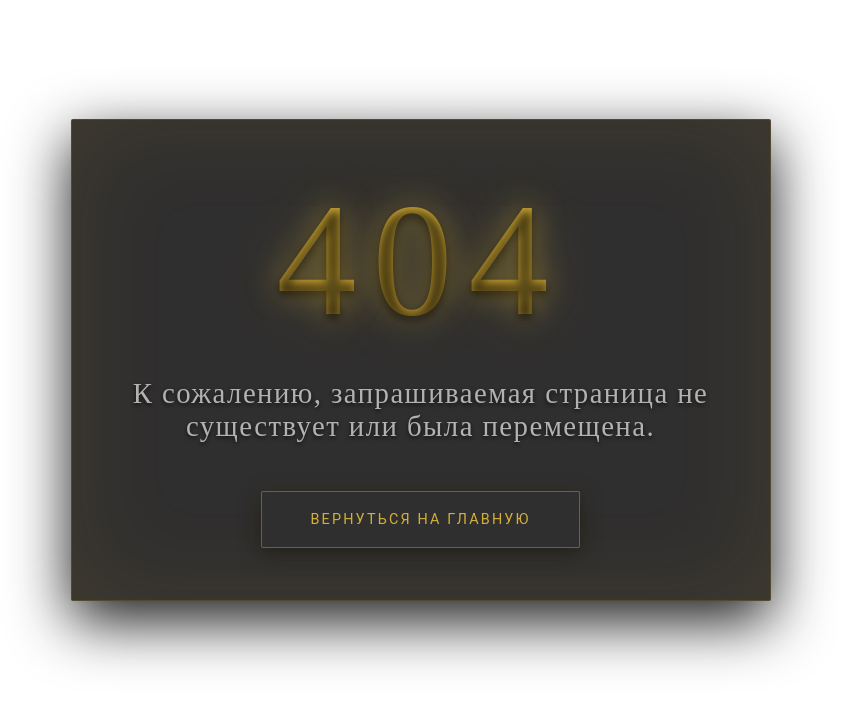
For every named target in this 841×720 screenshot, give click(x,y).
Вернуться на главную (420, 519)
